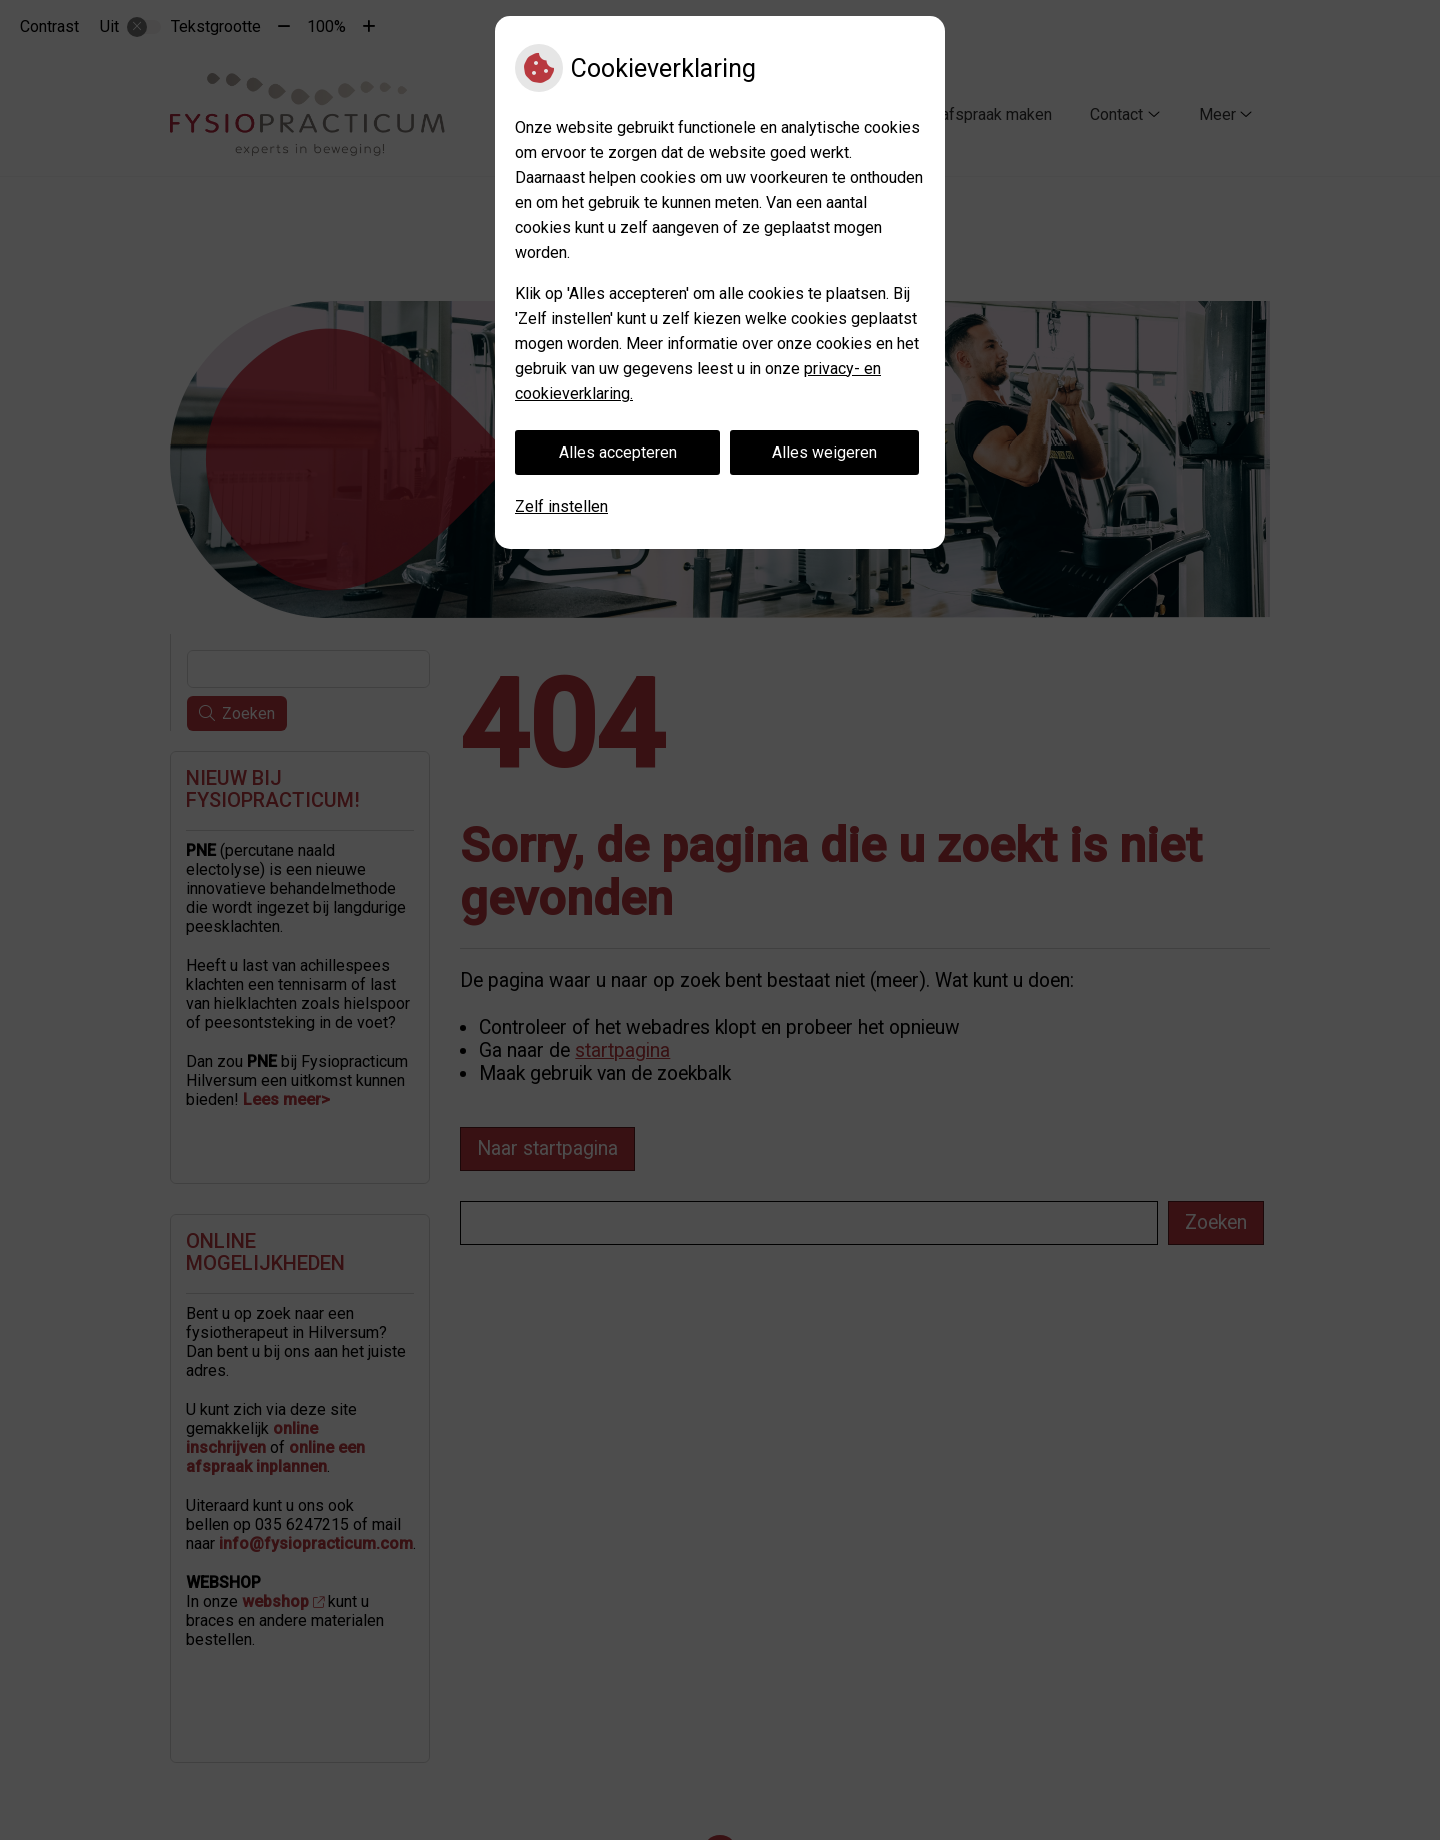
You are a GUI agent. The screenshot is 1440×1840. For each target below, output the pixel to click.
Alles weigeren (824, 452)
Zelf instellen (561, 506)
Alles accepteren (618, 452)
